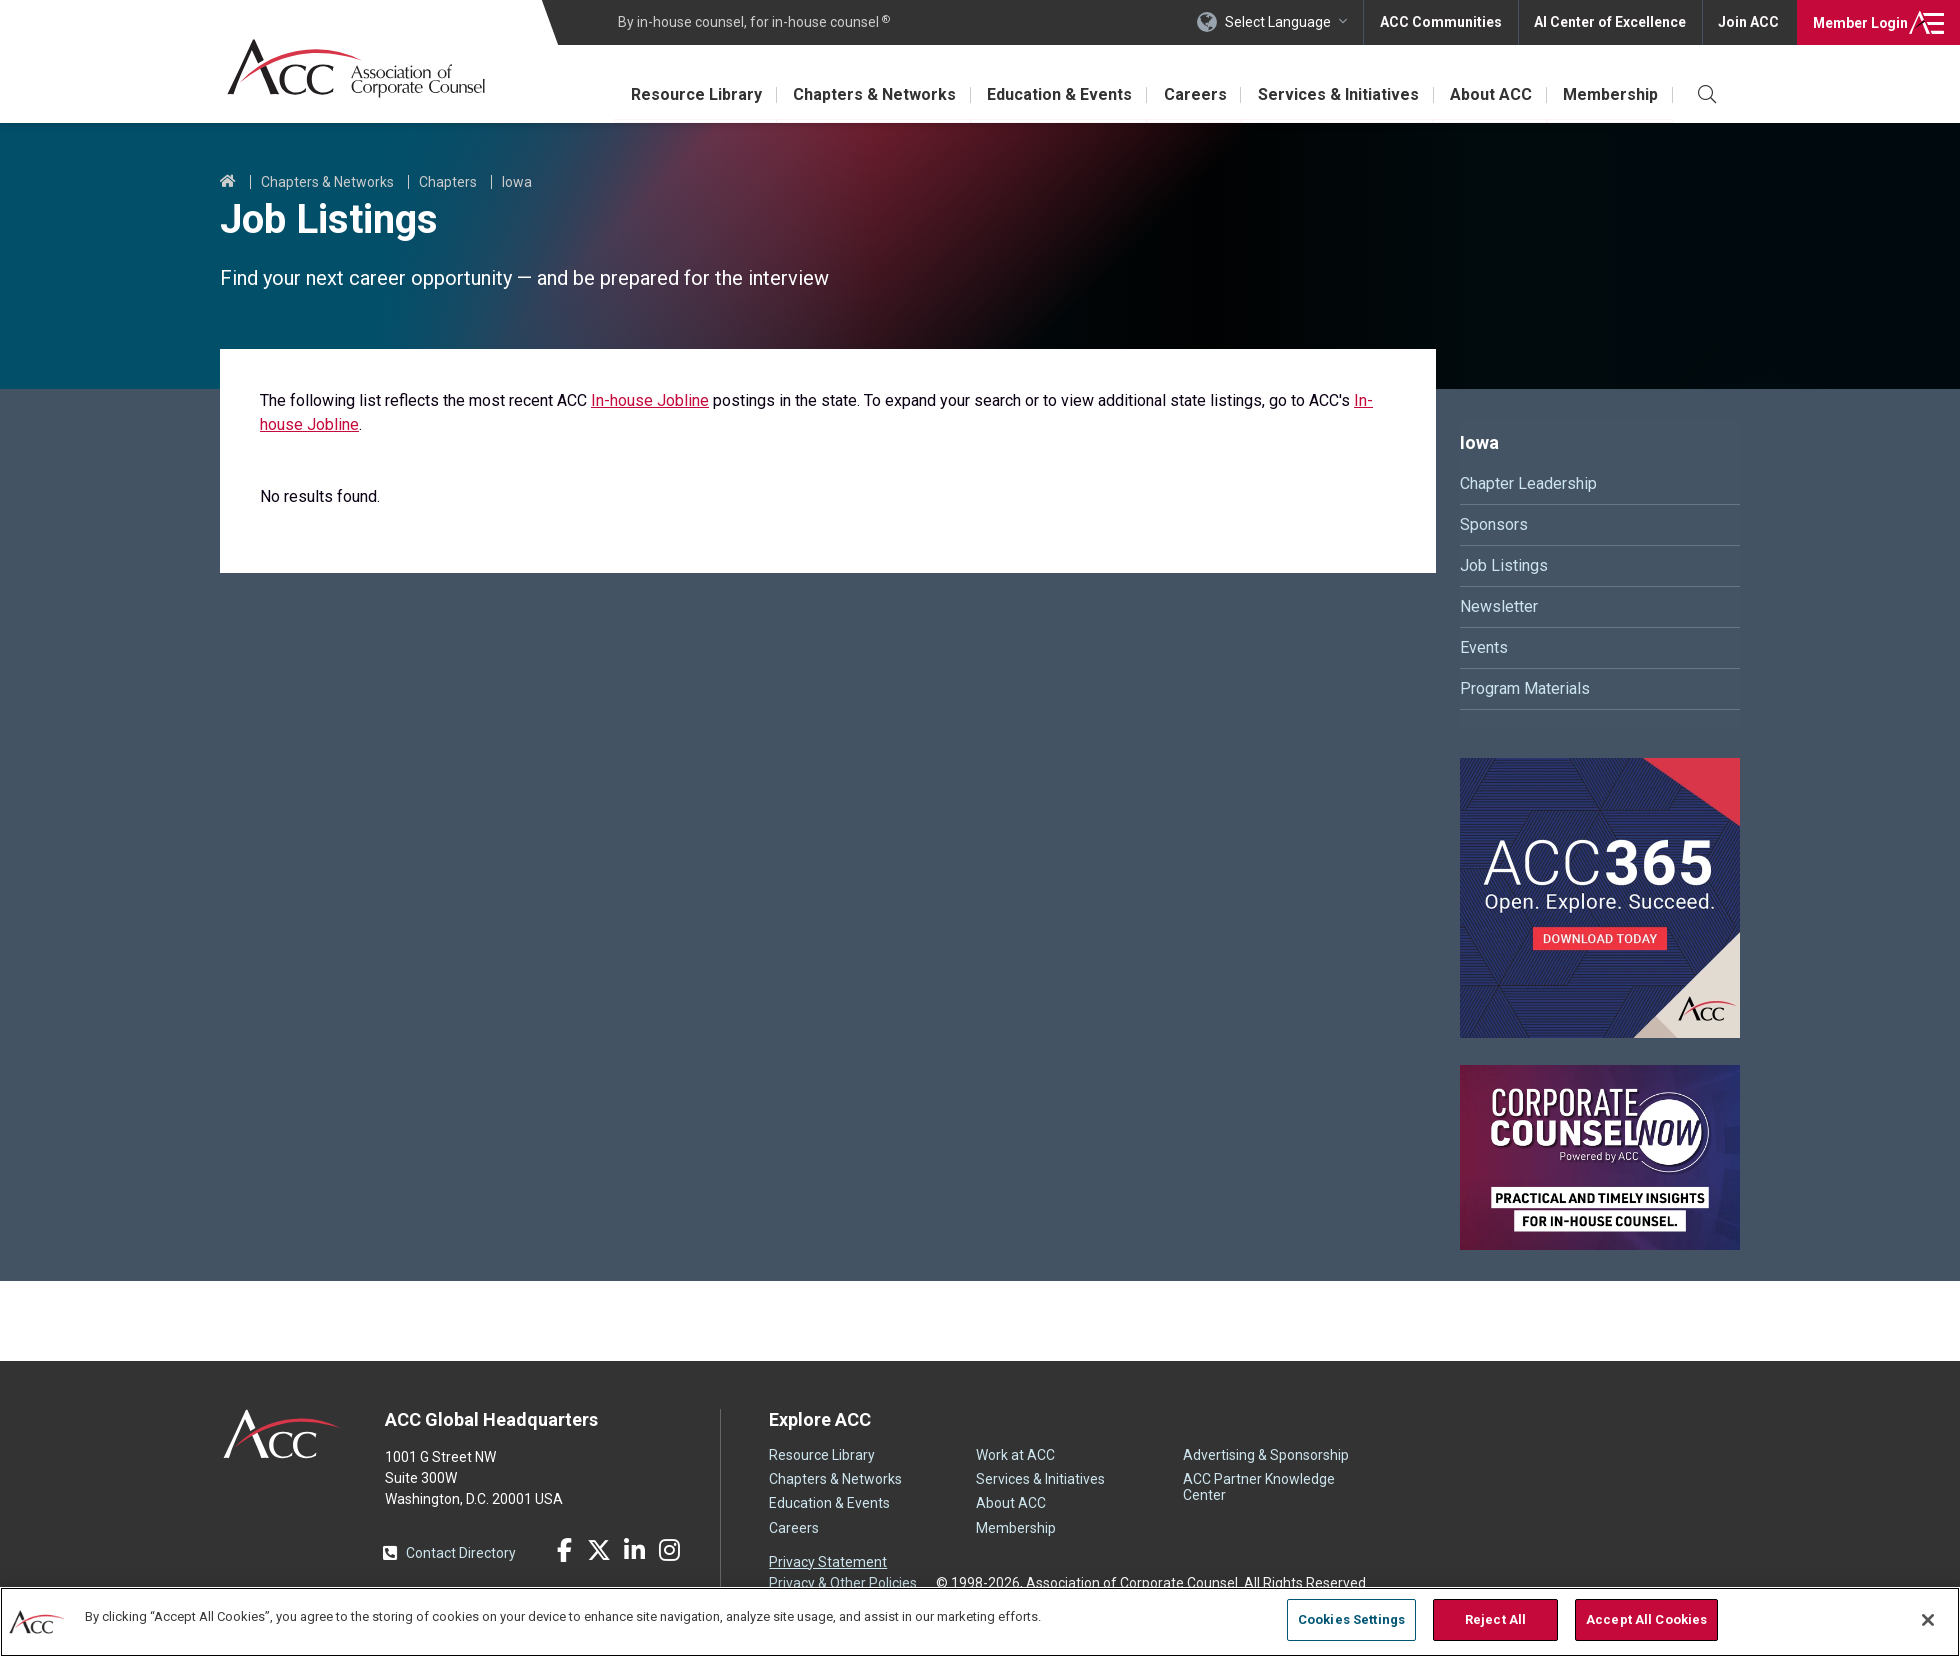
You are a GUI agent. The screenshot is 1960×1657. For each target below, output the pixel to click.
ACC (282, 1434)
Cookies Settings (1351, 1619)
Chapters (448, 182)
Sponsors (1494, 524)
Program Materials (1525, 688)
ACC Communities (1439, 22)
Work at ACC (1015, 1455)
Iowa (517, 182)
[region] (980, 1621)
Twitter (599, 1550)
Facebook (564, 1550)
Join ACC (1748, 22)
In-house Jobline (650, 400)
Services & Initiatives (1336, 94)
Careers (1192, 94)
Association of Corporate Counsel (357, 68)
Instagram (669, 1550)
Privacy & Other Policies (843, 1583)
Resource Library (691, 94)
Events (1484, 647)
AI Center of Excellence (1609, 22)
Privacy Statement (828, 1562)
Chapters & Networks (870, 94)
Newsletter (1499, 606)
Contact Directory (461, 1553)
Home (228, 182)
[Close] (1928, 1620)
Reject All (1495, 1619)
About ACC (1490, 94)
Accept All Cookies (1646, 1619)
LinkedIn (634, 1550)
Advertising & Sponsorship (1266, 1455)
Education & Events (1056, 94)
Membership (1610, 94)
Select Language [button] (1276, 22)
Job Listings (1504, 565)
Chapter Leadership (1528, 483)
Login (1859, 22)
